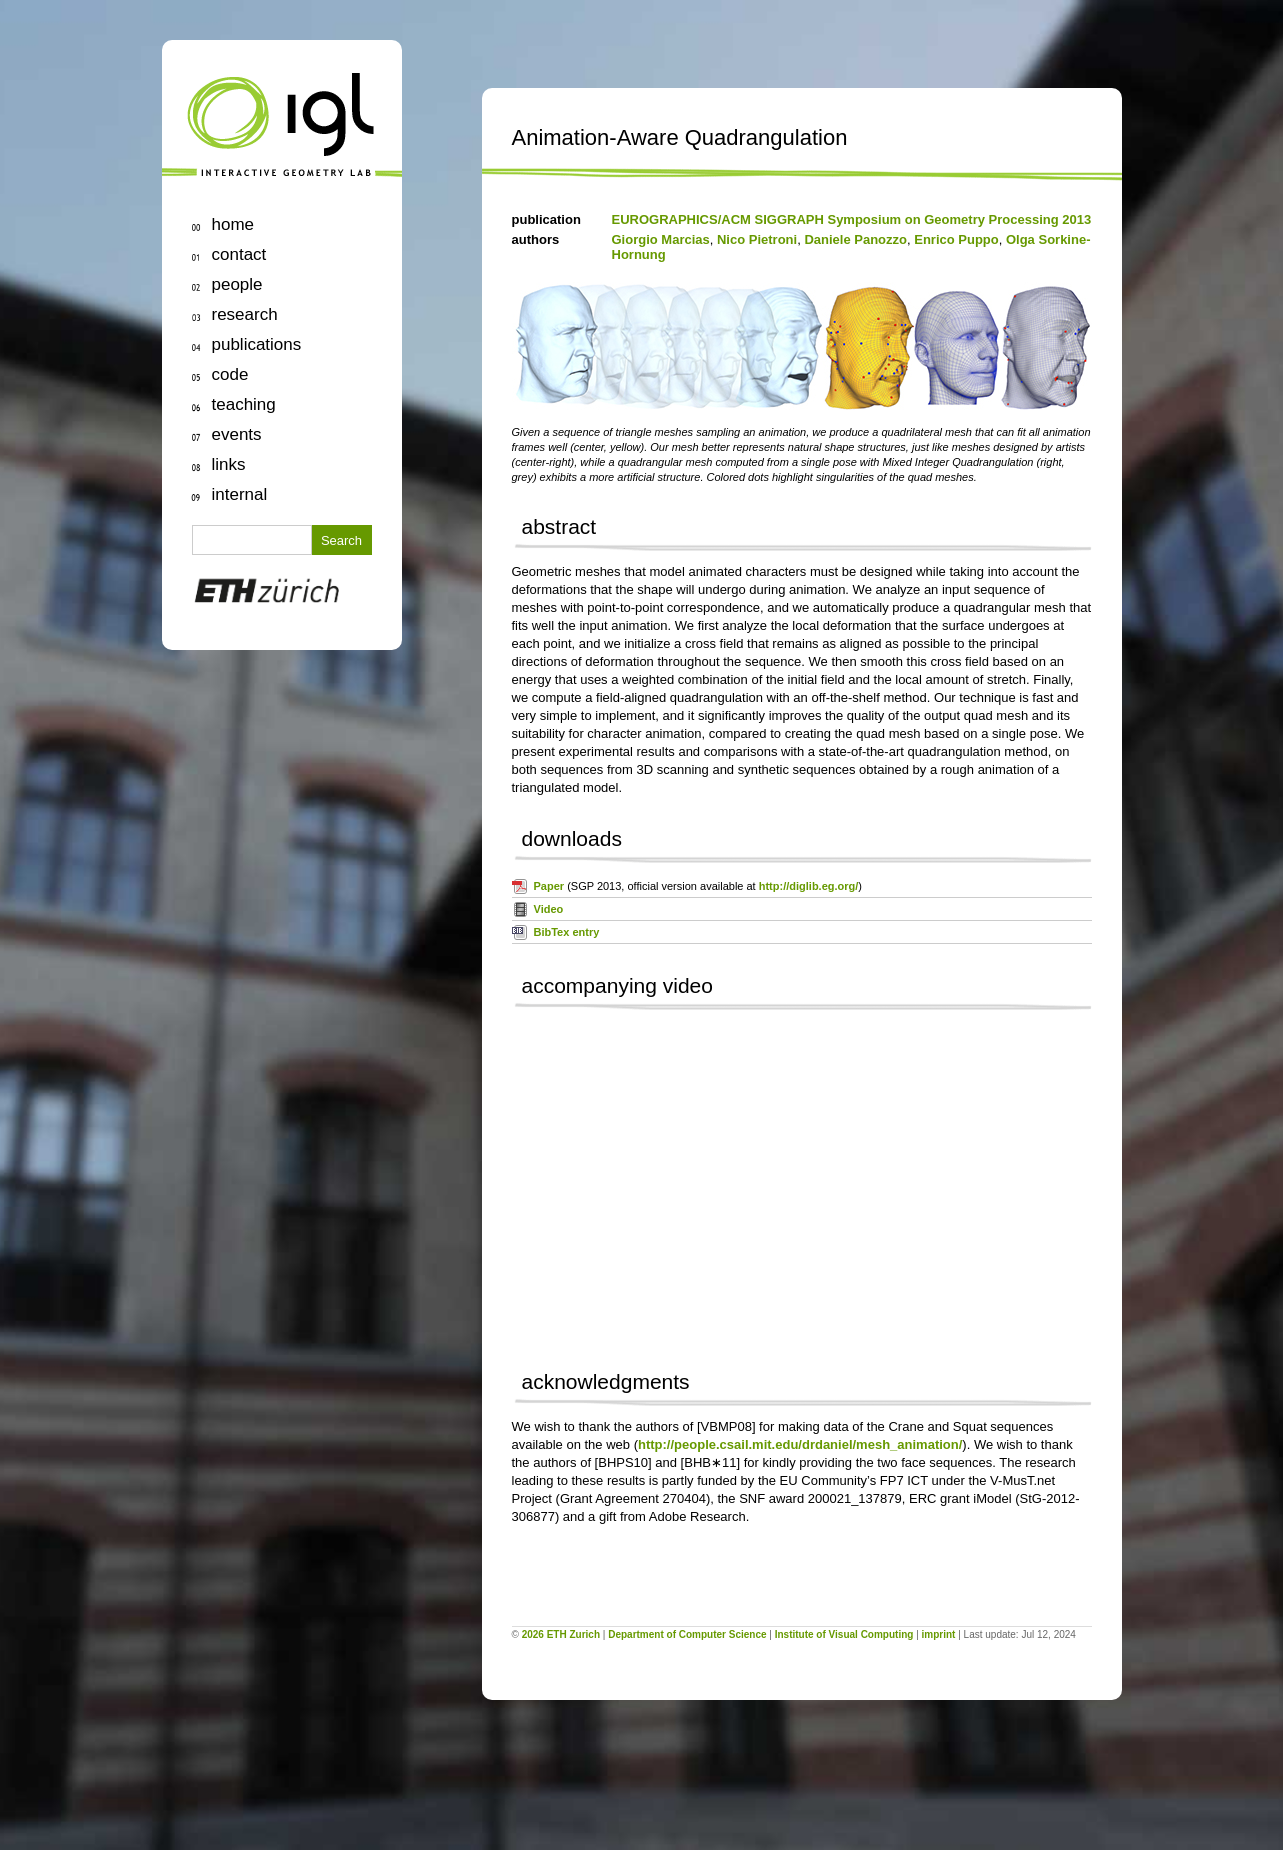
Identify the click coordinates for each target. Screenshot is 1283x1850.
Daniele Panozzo (855, 239)
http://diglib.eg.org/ (809, 886)
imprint (939, 1634)
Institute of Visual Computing (844, 1634)
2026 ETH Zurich (561, 1634)
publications (257, 344)
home (233, 224)
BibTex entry (567, 932)
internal (240, 494)
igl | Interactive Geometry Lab (282, 125)
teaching (244, 404)
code (230, 374)
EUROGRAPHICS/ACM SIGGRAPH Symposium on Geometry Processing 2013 (852, 219)
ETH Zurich (282, 595)
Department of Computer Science (687, 1634)
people (237, 284)
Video (549, 909)
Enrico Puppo (956, 239)
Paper (549, 886)
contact (239, 254)
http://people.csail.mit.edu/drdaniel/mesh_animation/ (800, 1444)
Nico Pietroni (757, 239)
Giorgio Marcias (661, 239)
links (229, 464)
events (237, 434)
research (245, 314)
